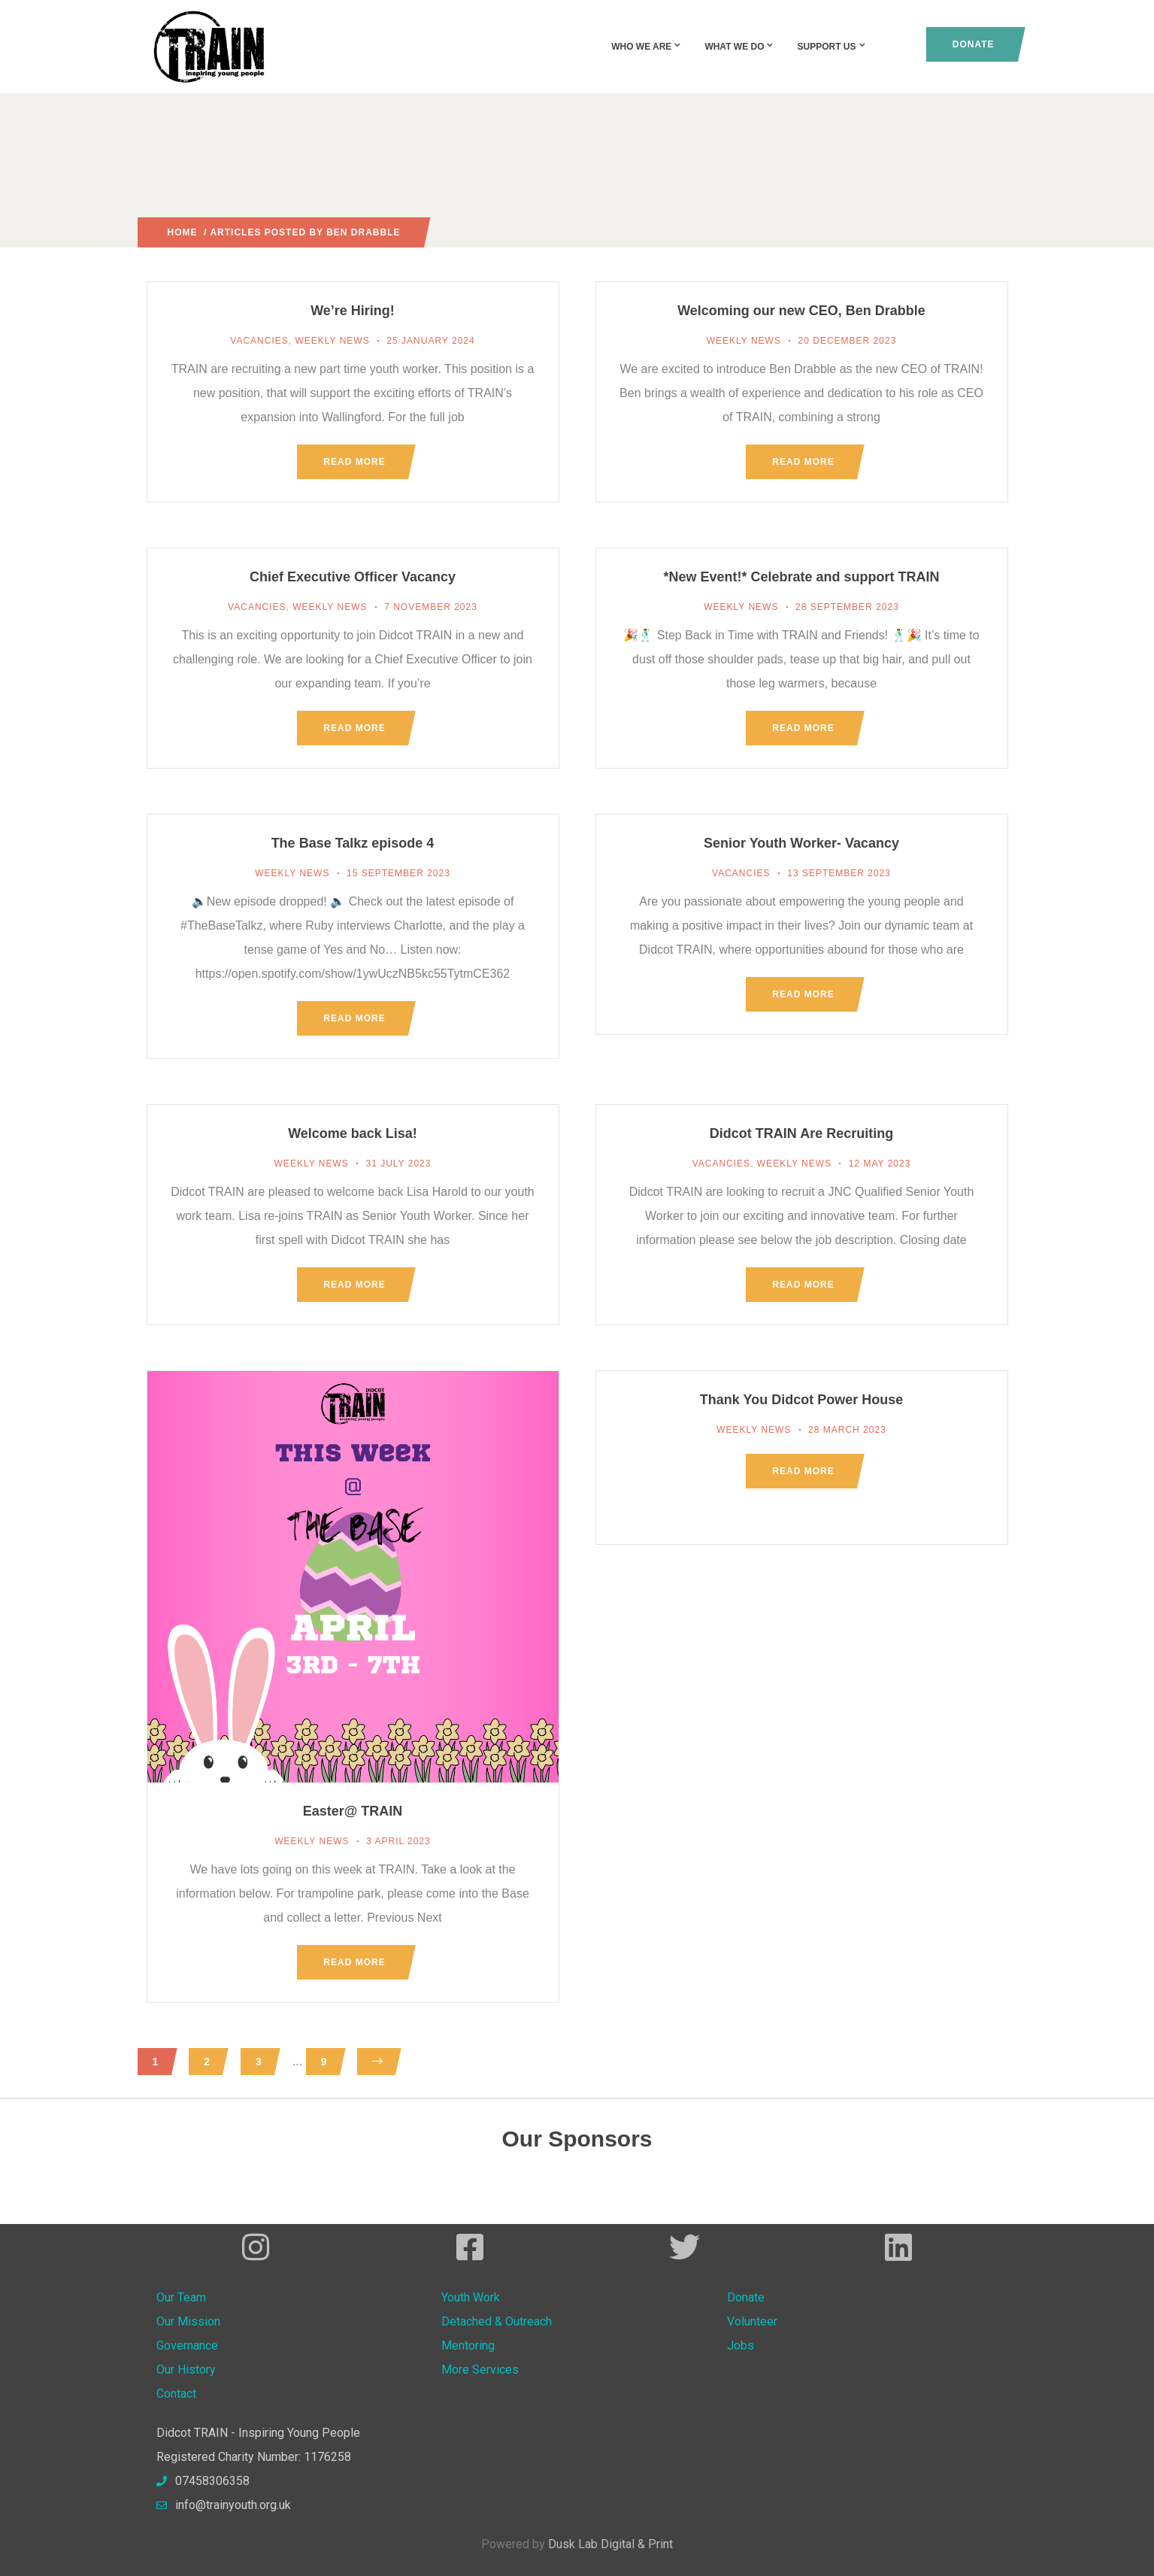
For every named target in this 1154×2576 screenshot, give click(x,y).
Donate (974, 44)
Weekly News (332, 340)
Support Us (831, 46)
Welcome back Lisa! (352, 1133)
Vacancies (259, 340)
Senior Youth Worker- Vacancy (801, 843)
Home (183, 232)
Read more (354, 462)
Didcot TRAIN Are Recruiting (801, 1133)
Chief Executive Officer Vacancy (353, 576)
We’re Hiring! (352, 310)
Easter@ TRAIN (353, 1811)
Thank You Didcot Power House (801, 1399)
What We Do (739, 46)
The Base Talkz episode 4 (353, 843)
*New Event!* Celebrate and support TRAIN (801, 576)
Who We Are (646, 46)
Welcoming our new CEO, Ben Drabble (801, 310)
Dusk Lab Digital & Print (610, 2544)
